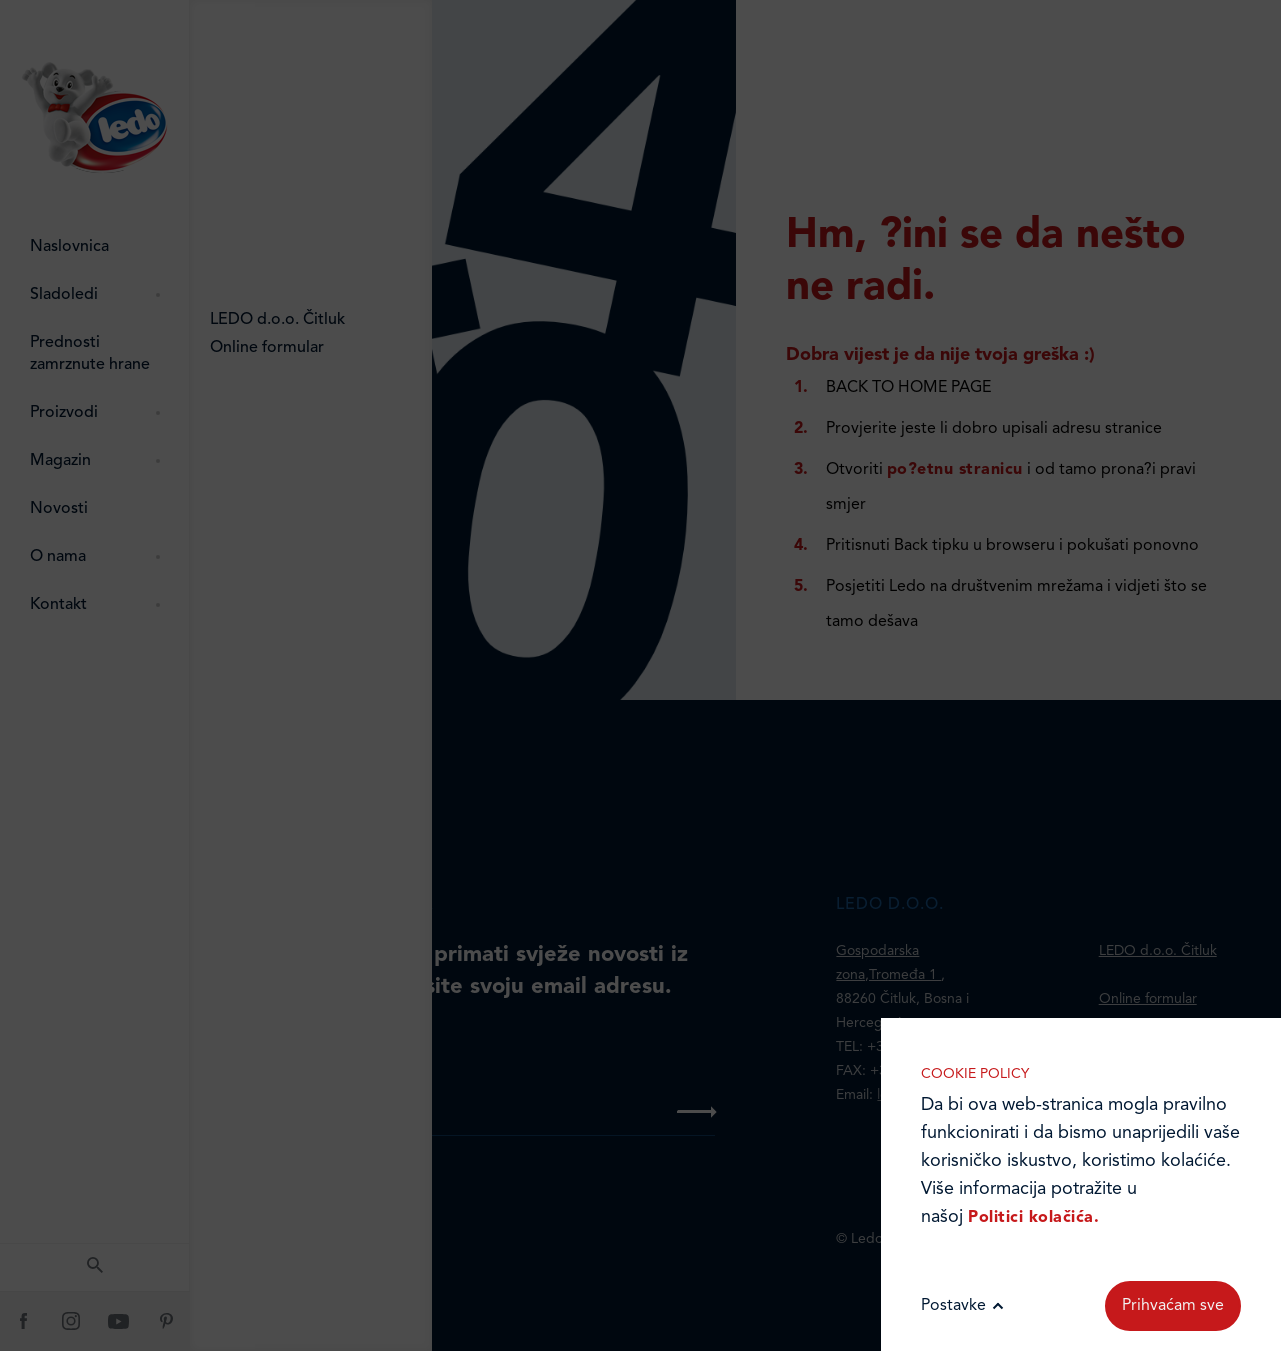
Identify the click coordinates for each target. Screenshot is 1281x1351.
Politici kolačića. (1033, 1218)
